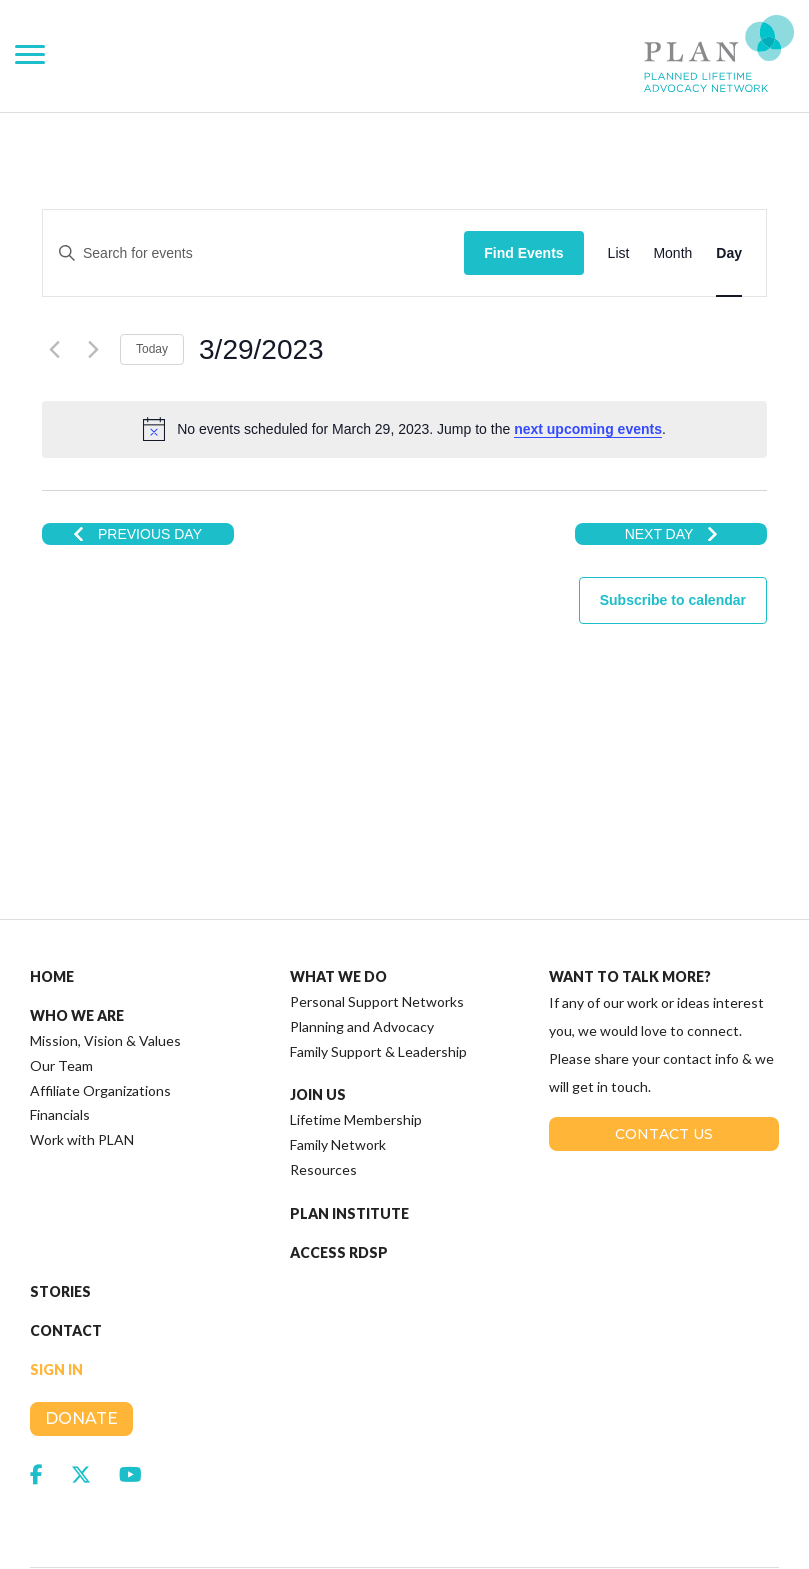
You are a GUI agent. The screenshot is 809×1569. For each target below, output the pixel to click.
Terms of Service (450, 1516)
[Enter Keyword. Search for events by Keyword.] (285, 253)
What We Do (338, 874)
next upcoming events (588, 429)
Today (152, 349)
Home (52, 874)
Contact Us (664, 1031)
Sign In (56, 1267)
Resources (323, 1066)
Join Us (318, 992)
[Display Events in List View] (619, 253)
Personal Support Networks (377, 898)
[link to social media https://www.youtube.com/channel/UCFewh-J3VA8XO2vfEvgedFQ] (130, 1371)
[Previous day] (54, 349)
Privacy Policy (344, 1516)
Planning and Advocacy (362, 923)
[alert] (404, 429)
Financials (60, 1011)
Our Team (61, 962)
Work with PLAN (82, 1036)
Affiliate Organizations (100, 987)
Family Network (338, 1041)
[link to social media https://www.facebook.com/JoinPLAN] (36, 1371)
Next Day (671, 534)
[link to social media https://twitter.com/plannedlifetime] (81, 1371)
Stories (60, 1189)
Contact (66, 1228)
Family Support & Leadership (378, 948)
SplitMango (633, 1492)
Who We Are (77, 913)
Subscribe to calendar (673, 600)
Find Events (523, 253)
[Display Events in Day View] (729, 253)
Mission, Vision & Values (105, 937)
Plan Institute (349, 1111)
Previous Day (138, 534)
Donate (81, 1315)
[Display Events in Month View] (672, 253)
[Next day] (93, 349)
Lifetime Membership (356, 1016)
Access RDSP (339, 1150)
